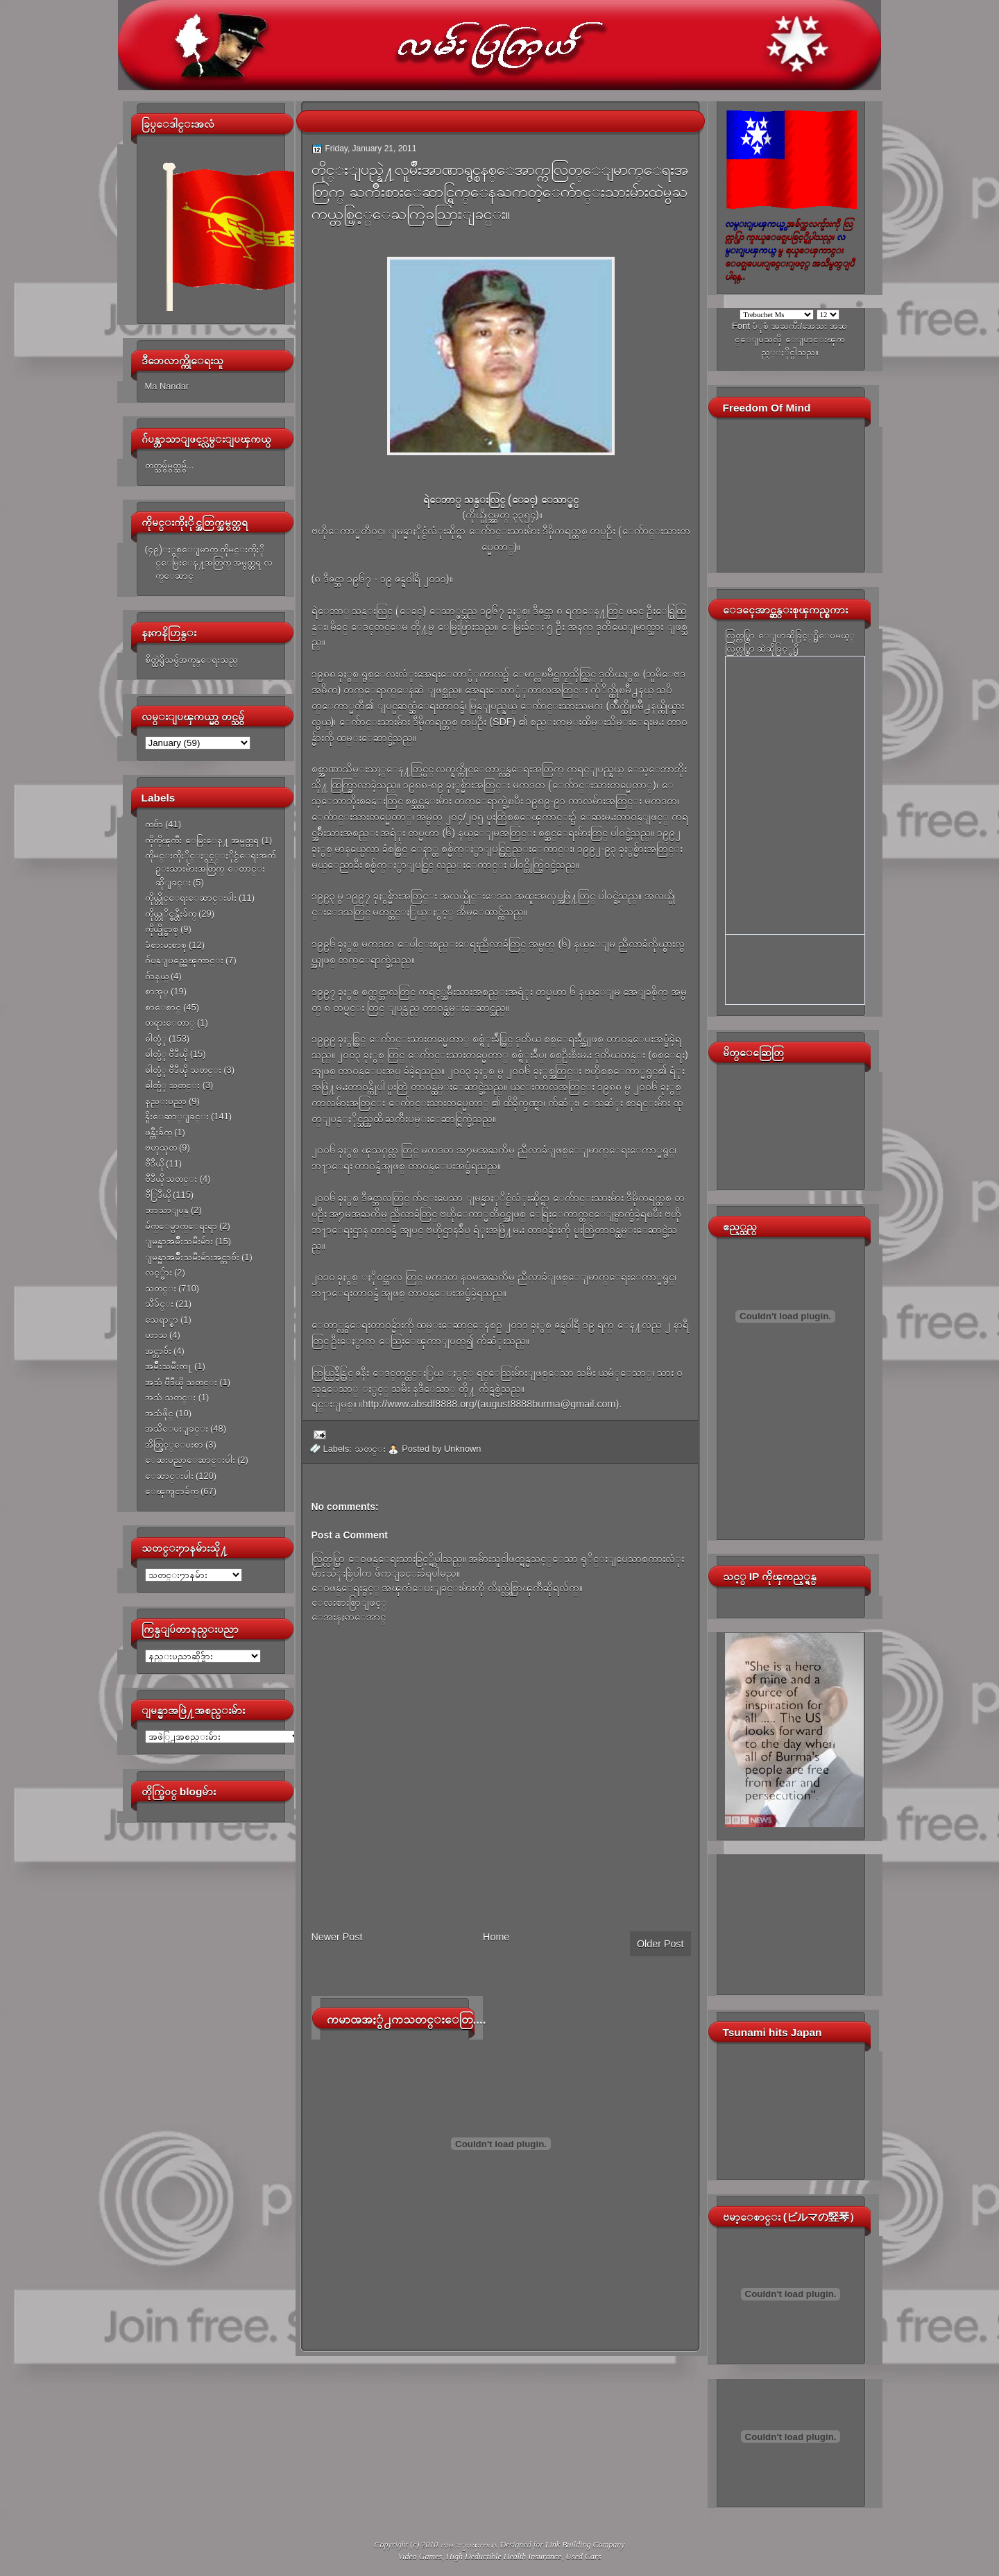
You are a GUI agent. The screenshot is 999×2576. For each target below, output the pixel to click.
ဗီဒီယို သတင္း (171, 1178)
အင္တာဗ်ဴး (158, 1351)
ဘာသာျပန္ (167, 1210)
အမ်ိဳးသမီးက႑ (168, 1366)
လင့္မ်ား (158, 1272)
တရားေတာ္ (170, 1022)
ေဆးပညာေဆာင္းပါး (190, 1460)
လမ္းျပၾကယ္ (468, 2545)
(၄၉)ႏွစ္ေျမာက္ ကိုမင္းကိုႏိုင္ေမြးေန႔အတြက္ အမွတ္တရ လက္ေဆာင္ (209, 563)
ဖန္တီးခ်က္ (158, 1132)
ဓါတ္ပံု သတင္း (172, 1085)
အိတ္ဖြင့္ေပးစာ (174, 1444)
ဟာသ (156, 1335)
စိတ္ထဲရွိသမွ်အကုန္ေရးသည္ (191, 659)
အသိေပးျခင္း (176, 1428)
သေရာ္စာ (161, 1319)
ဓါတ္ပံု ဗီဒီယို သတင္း (183, 1070)
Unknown (462, 1448)
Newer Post (337, 1936)
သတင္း (160, 1288)
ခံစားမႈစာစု (166, 945)
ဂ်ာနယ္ (157, 976)
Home (496, 1936)
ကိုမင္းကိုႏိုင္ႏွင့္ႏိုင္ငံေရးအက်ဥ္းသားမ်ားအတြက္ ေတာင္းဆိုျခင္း (210, 869)
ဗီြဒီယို (158, 1194)
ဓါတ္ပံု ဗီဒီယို (166, 1054)
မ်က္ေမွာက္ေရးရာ (181, 1226)
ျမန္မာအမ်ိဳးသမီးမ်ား (179, 1241)
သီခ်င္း (159, 1303)
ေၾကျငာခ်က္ (171, 1491)
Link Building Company (585, 2545)
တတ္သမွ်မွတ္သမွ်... (169, 465)
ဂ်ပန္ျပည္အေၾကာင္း (184, 960)
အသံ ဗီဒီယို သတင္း (181, 1382)
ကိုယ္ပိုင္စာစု (161, 929)
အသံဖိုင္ (159, 1413)
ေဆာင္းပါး (169, 1476)
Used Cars (583, 2556)
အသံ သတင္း (170, 1397)
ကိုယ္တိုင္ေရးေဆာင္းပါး (191, 897)
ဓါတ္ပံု (155, 1038)
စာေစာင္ (163, 1007)
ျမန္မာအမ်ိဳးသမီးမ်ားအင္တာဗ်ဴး (192, 1257)
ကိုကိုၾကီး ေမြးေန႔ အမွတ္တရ (202, 840)
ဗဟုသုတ (161, 1147)
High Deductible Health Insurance (503, 2556)
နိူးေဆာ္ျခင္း (177, 1116)
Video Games (420, 2556)
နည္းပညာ (166, 1101)
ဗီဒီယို (154, 1163)
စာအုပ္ (157, 991)
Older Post (660, 1943)
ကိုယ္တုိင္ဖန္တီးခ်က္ (170, 913)
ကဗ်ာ (154, 824)
